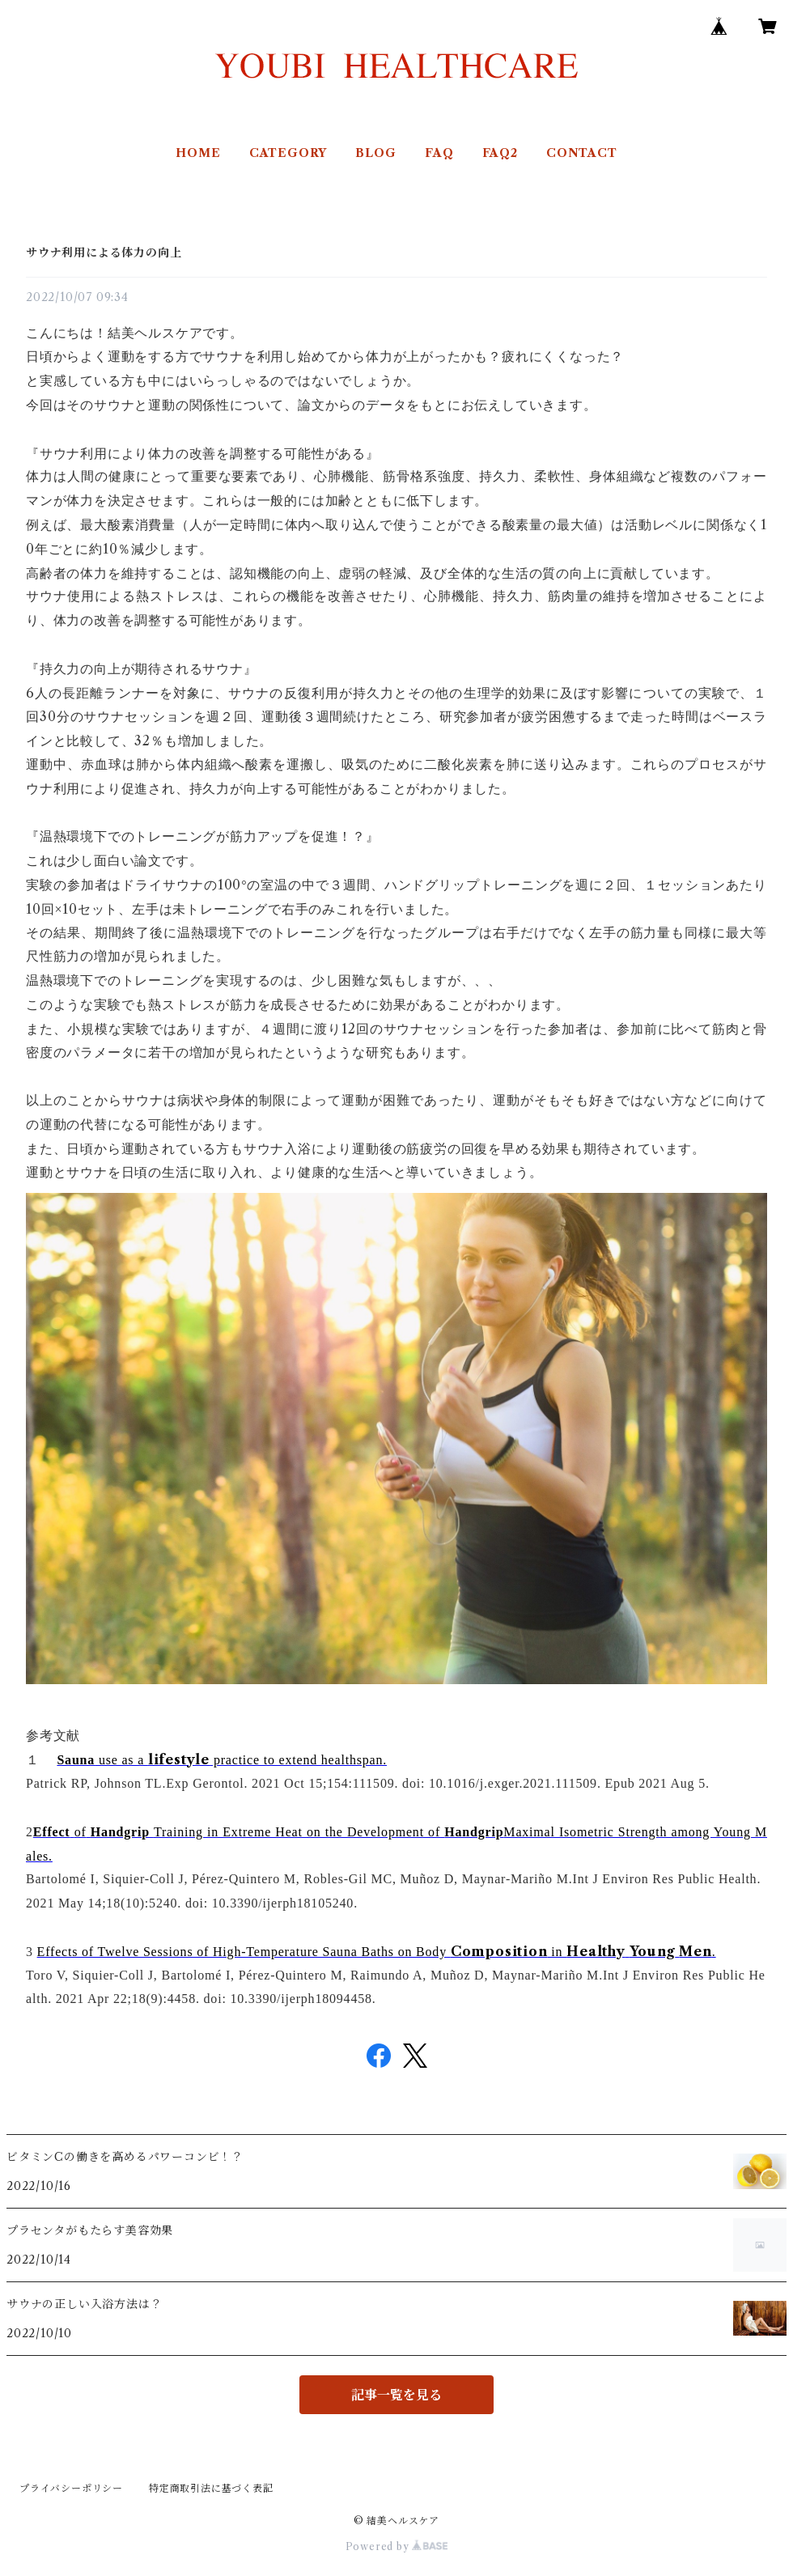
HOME (198, 153)
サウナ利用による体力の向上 (103, 252)
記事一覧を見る (396, 2395)
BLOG (375, 153)
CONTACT (581, 153)
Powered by (397, 2546)
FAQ (439, 153)
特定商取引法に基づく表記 (211, 2488)
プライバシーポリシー (71, 2488)
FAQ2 (500, 153)
